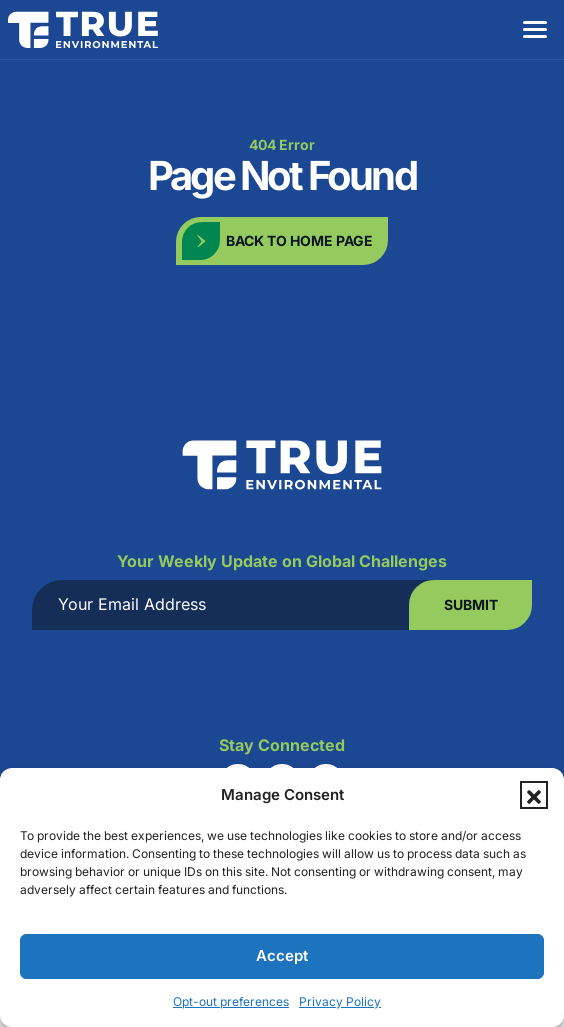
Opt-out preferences (231, 1001)
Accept (282, 955)
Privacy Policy (340, 1001)
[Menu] (534, 29)
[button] (534, 795)
